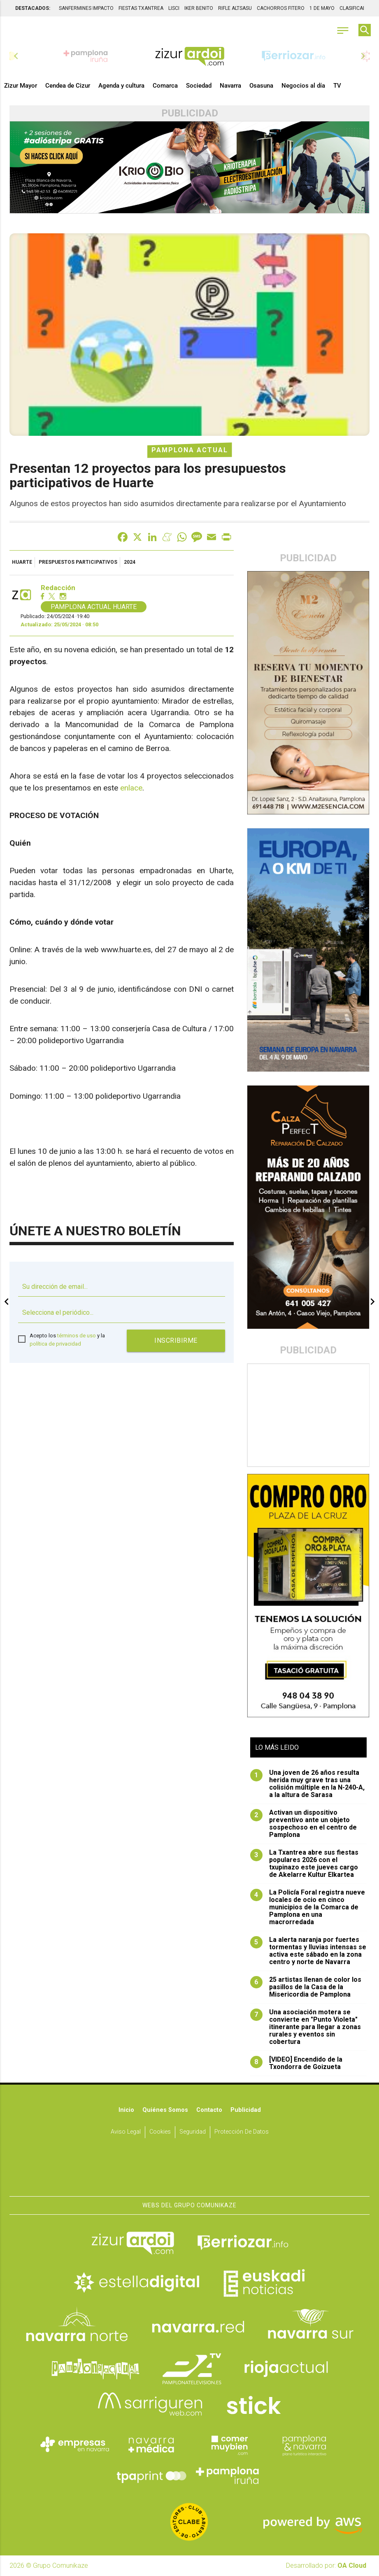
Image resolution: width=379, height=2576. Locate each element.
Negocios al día (303, 85)
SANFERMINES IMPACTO (86, 8)
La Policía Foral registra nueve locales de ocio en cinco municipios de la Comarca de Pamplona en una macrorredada (307, 1907)
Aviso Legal (126, 2131)
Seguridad (192, 2131)
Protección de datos (241, 2131)
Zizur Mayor (20, 85)
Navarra (230, 85)
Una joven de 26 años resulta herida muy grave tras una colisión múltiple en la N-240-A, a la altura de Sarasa (307, 1784)
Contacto (209, 2109)
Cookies (160, 2131)
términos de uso (76, 1335)
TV (337, 85)
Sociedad (199, 85)
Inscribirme (176, 1340)
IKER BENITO (198, 8)
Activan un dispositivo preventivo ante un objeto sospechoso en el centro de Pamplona (303, 1824)
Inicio (126, 2109)
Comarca (165, 85)
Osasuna (261, 85)
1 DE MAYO (322, 8)
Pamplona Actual (189, 450)
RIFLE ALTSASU (235, 8)
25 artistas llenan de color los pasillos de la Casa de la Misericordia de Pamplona (305, 1987)
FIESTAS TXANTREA (141, 8)
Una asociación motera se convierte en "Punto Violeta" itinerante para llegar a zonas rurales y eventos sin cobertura (305, 2027)
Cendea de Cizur (67, 85)
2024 (129, 562)
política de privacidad (55, 1344)
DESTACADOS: (32, 8)
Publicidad (245, 2109)
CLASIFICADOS (356, 8)
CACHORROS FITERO (281, 8)
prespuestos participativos (78, 562)
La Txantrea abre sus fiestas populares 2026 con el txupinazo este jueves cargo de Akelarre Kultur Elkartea (304, 1864)
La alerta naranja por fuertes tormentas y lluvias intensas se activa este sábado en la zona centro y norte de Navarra (308, 1951)
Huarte (22, 562)
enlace (131, 788)
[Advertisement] (308, 1415)
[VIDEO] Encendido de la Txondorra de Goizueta (296, 2063)
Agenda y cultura (121, 85)
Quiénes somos (165, 2109)
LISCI (173, 8)
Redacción (58, 587)
